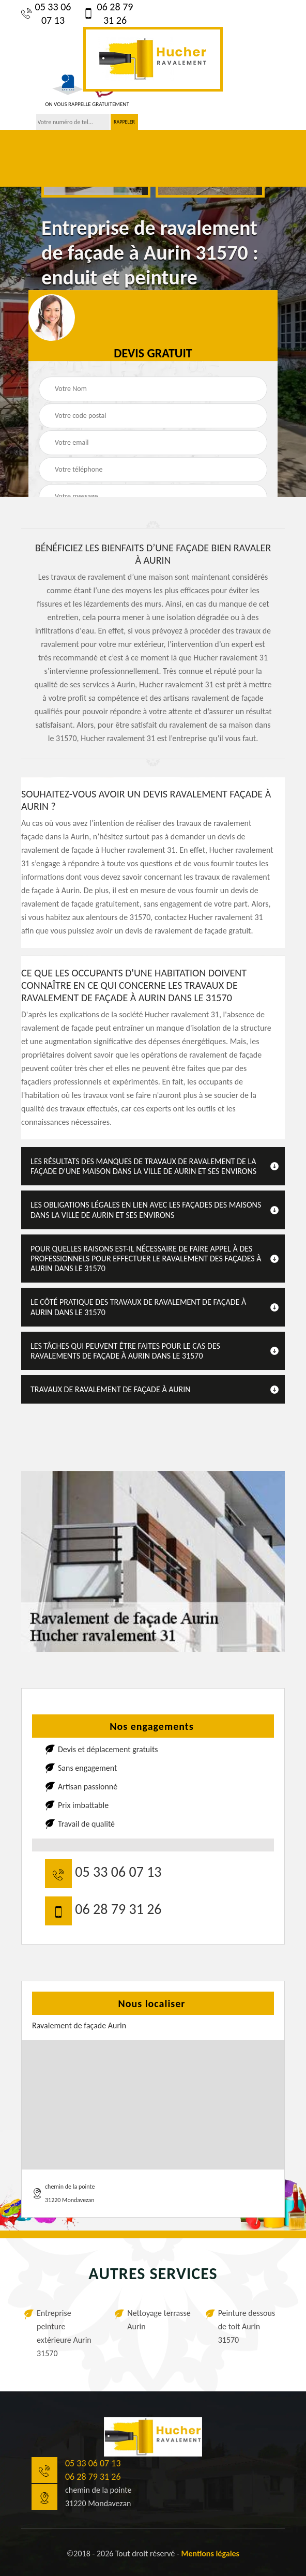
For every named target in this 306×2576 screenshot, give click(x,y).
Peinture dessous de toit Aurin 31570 (247, 2326)
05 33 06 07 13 (46, 13)
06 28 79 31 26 (108, 13)
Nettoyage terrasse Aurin (158, 2319)
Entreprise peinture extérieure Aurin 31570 (64, 2333)
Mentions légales (210, 2553)
